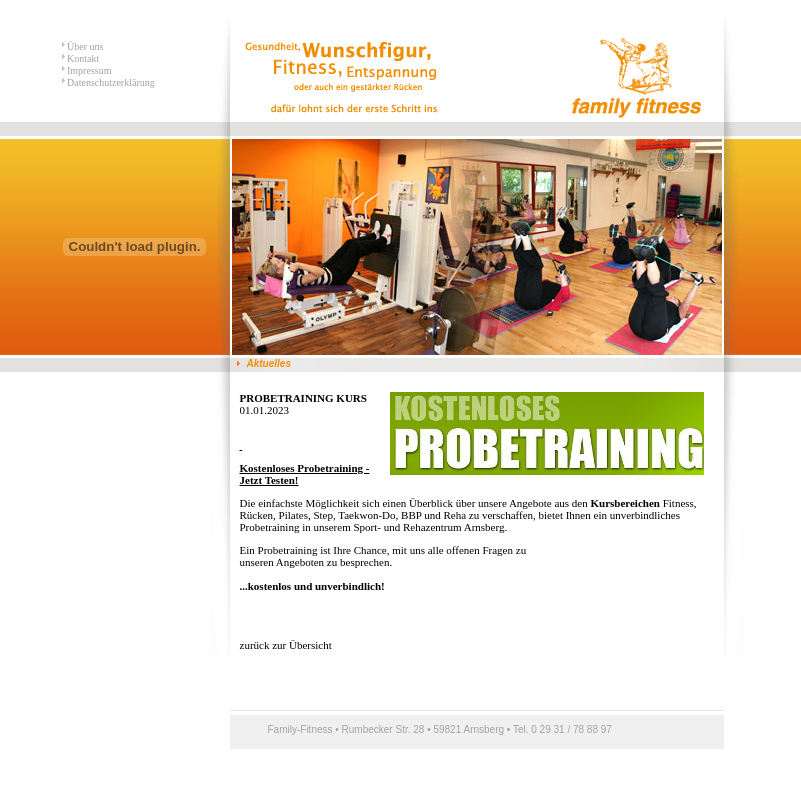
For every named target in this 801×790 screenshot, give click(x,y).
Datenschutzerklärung (110, 82)
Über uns (84, 46)
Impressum (88, 70)
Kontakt (82, 58)
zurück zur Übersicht (286, 645)
